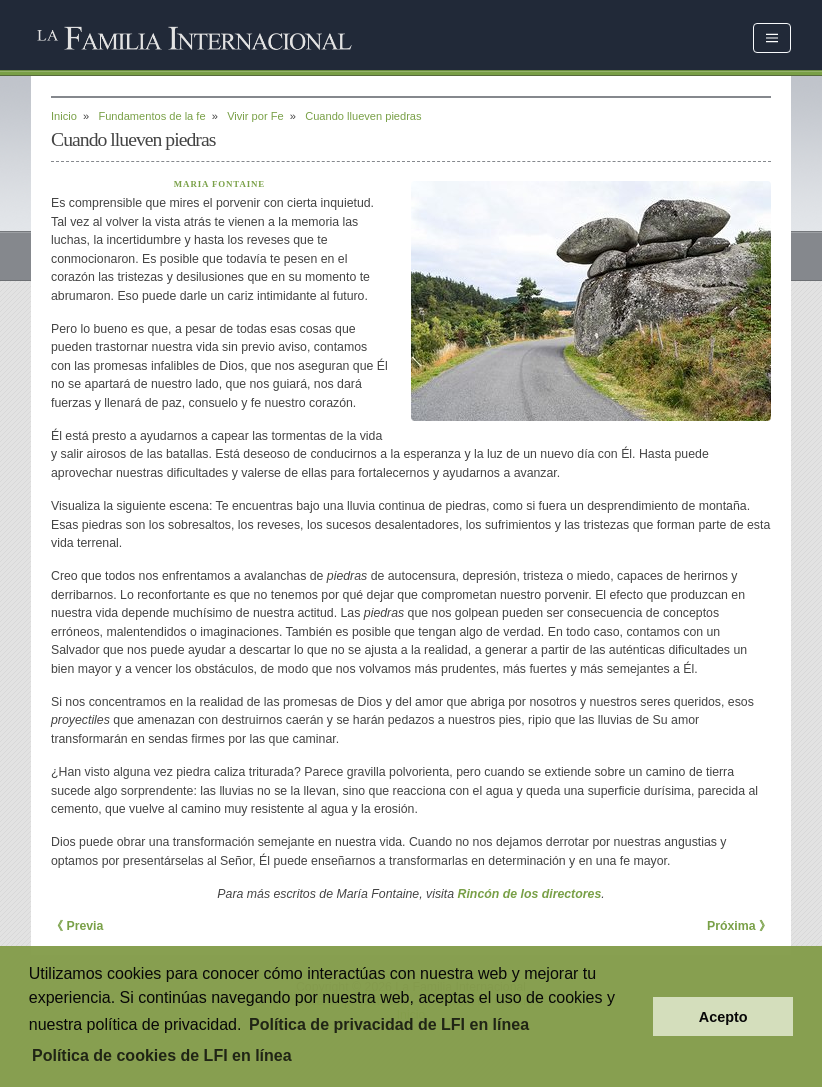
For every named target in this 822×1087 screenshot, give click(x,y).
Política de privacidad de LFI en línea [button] (389, 1024)
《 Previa (77, 926)
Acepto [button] (723, 1017)
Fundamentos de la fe (151, 116)
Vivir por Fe (255, 116)
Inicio (64, 116)
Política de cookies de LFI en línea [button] (162, 1055)
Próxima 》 (739, 926)
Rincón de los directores (530, 894)
